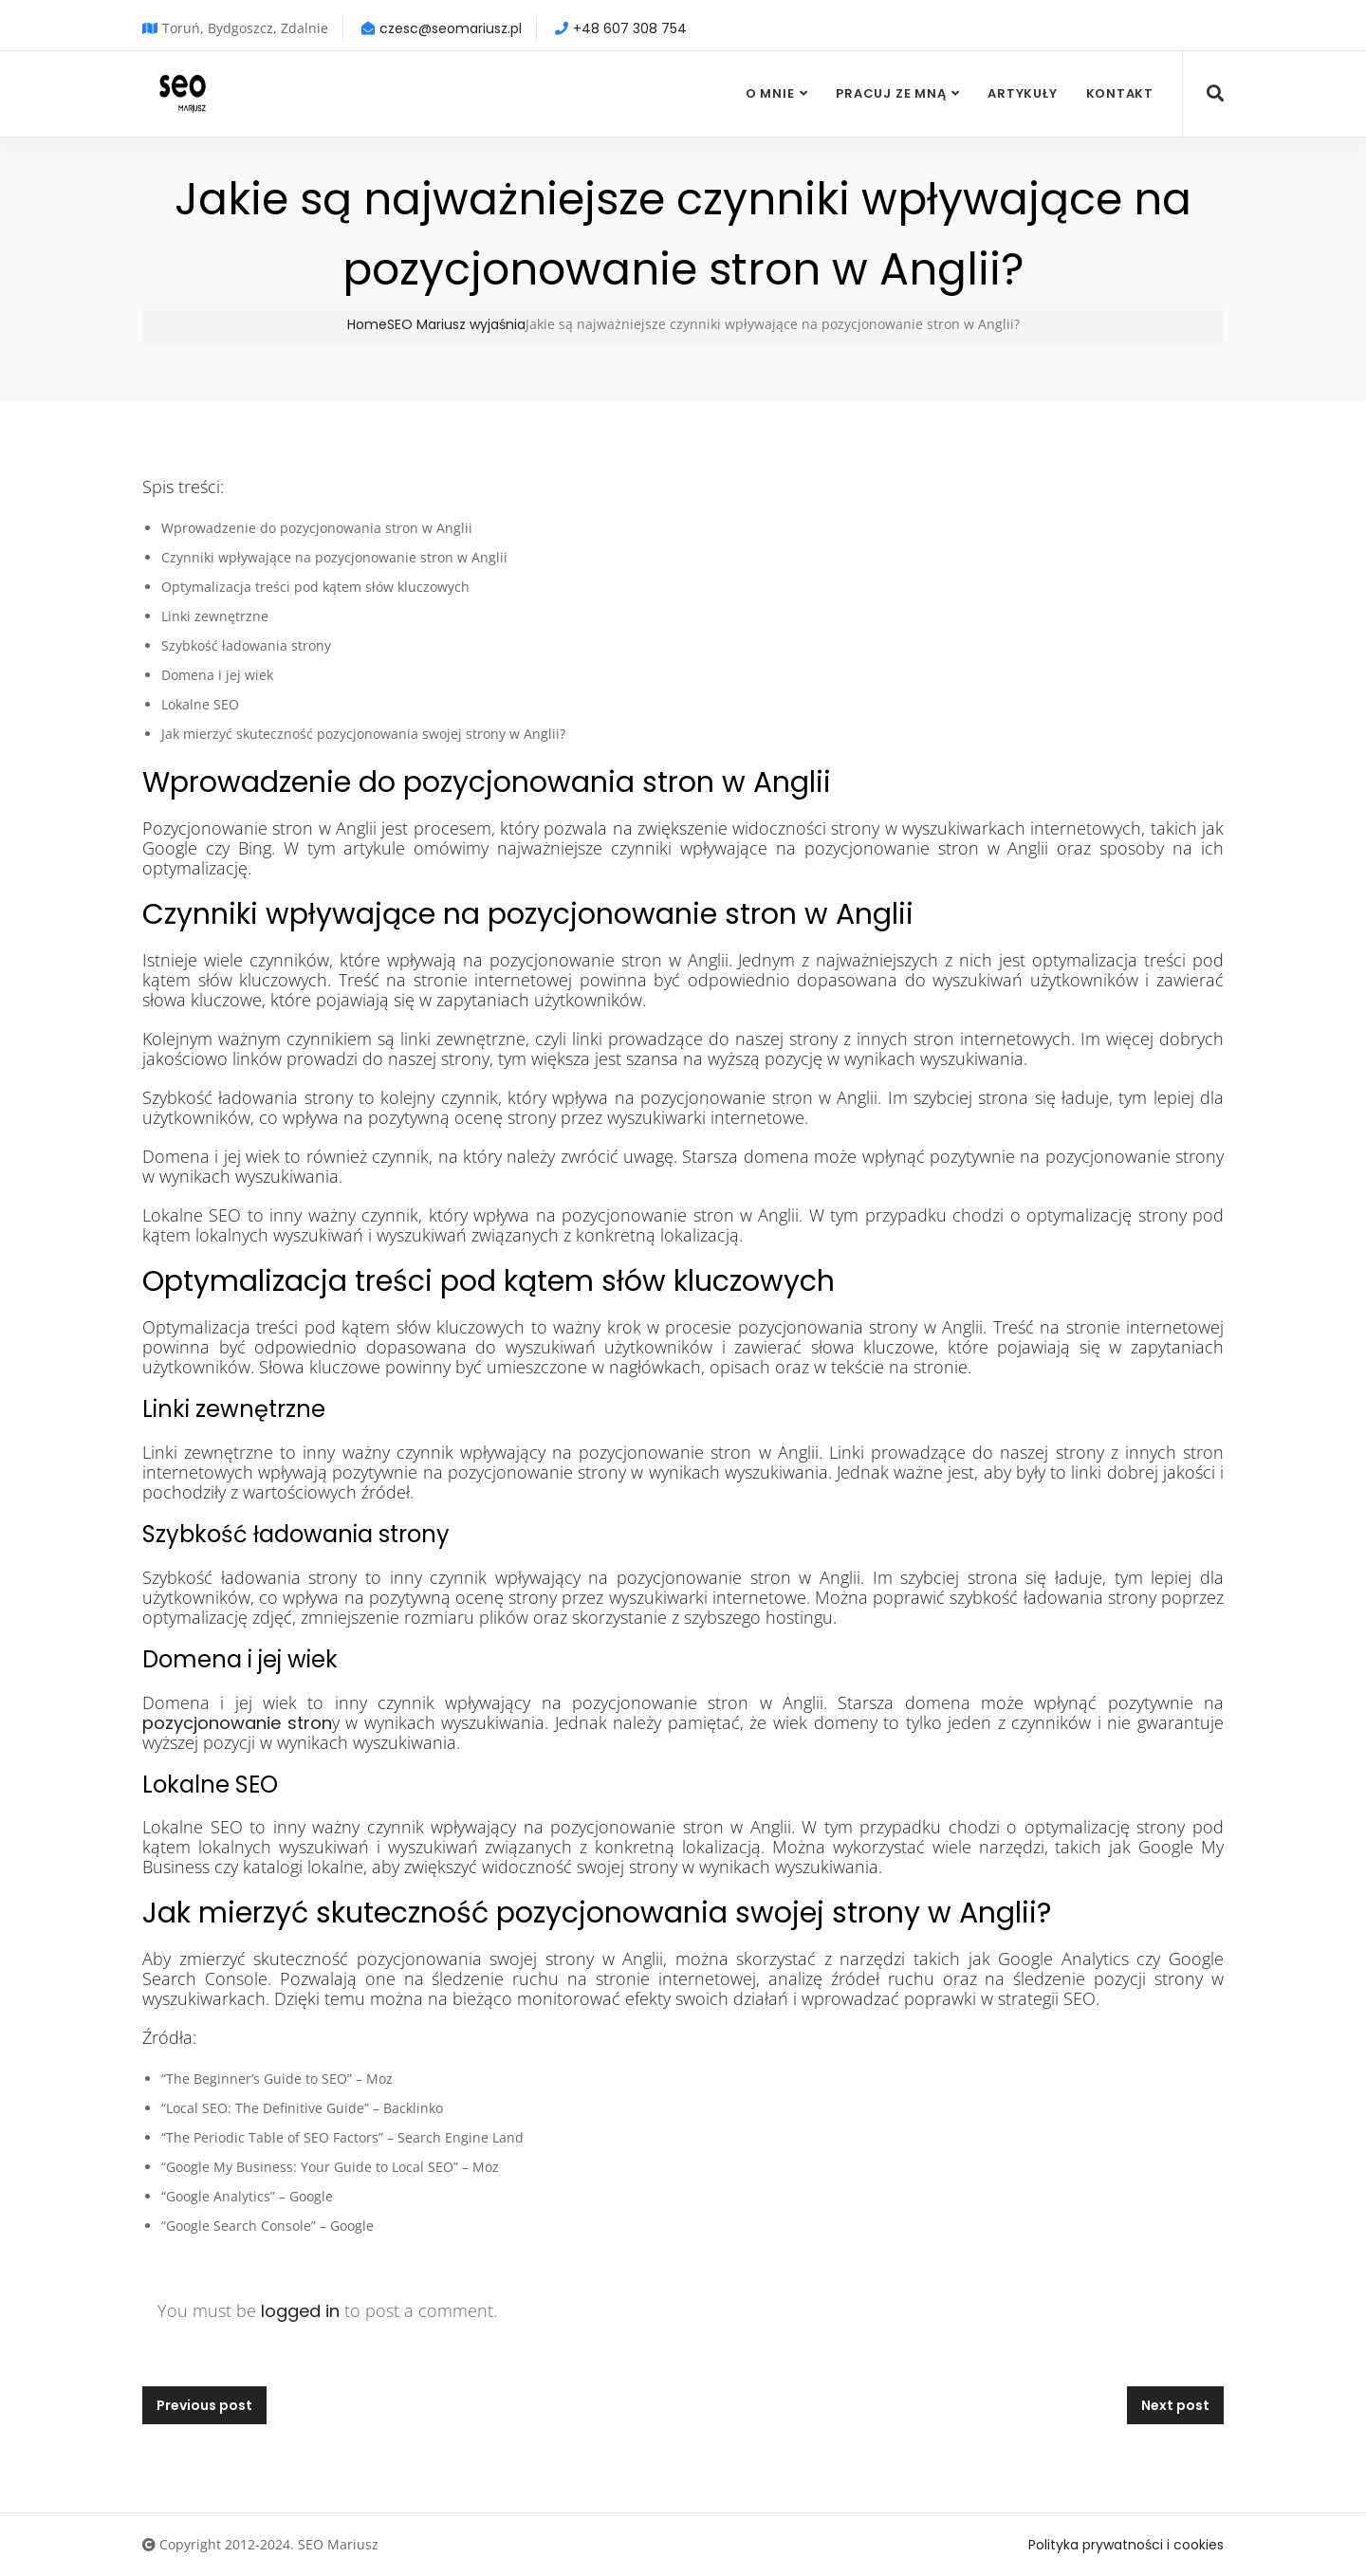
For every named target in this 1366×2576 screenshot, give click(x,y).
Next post (1175, 2405)
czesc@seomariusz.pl (450, 28)
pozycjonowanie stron (237, 1723)
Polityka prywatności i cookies (1126, 2544)
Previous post (204, 2405)
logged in (300, 2311)
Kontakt (1120, 93)
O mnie (770, 93)
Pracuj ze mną (891, 93)
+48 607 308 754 (630, 28)
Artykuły (1022, 93)
